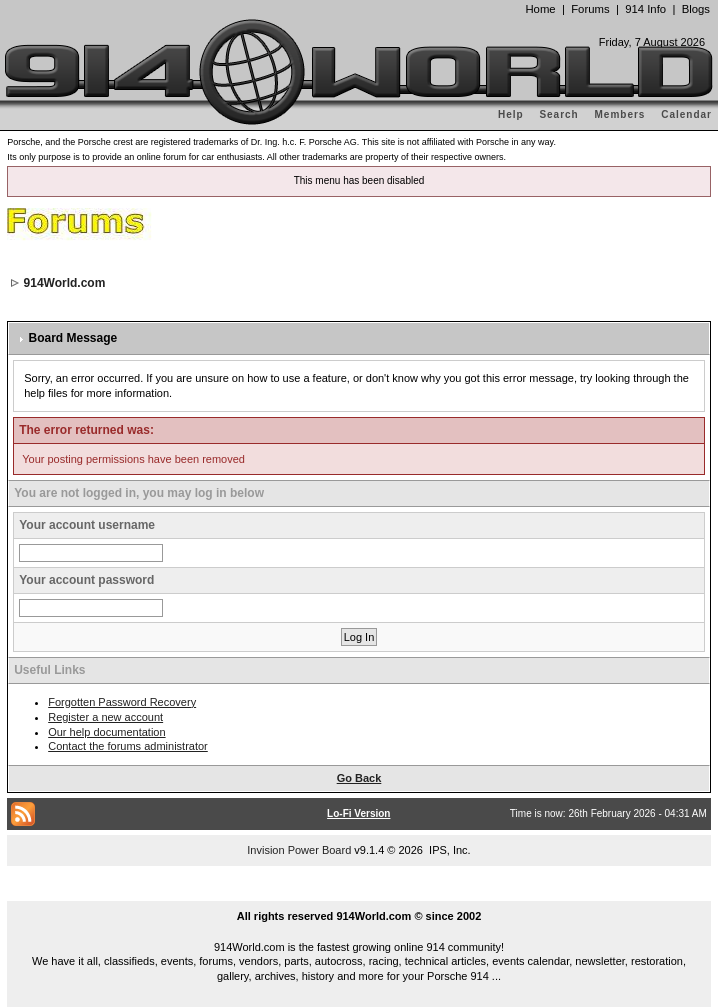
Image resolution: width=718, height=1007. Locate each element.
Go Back (359, 778)
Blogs (696, 9)
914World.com (65, 283)
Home (540, 9)
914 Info (645, 9)
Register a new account (105, 717)
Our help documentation (106, 732)
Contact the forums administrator (128, 746)
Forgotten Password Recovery (122, 702)
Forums (590, 9)
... (359, 893)
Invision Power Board (299, 850)
